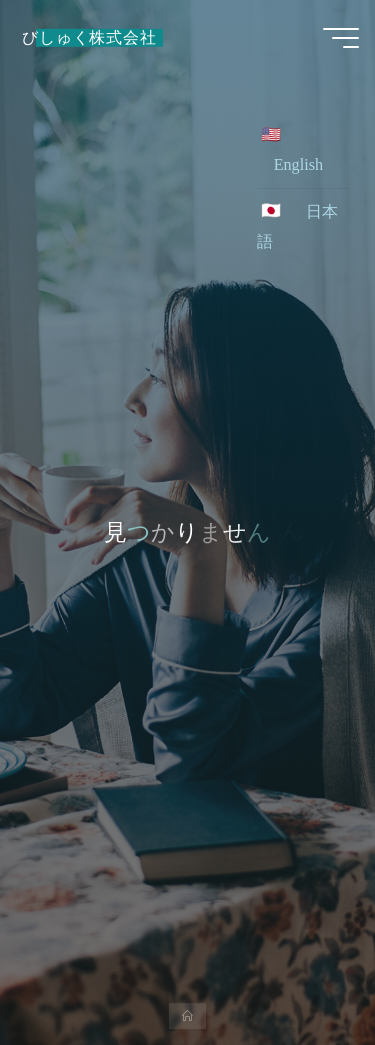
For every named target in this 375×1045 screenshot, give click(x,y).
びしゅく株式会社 (89, 38)
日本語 (297, 227)
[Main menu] (341, 38)
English (298, 165)
